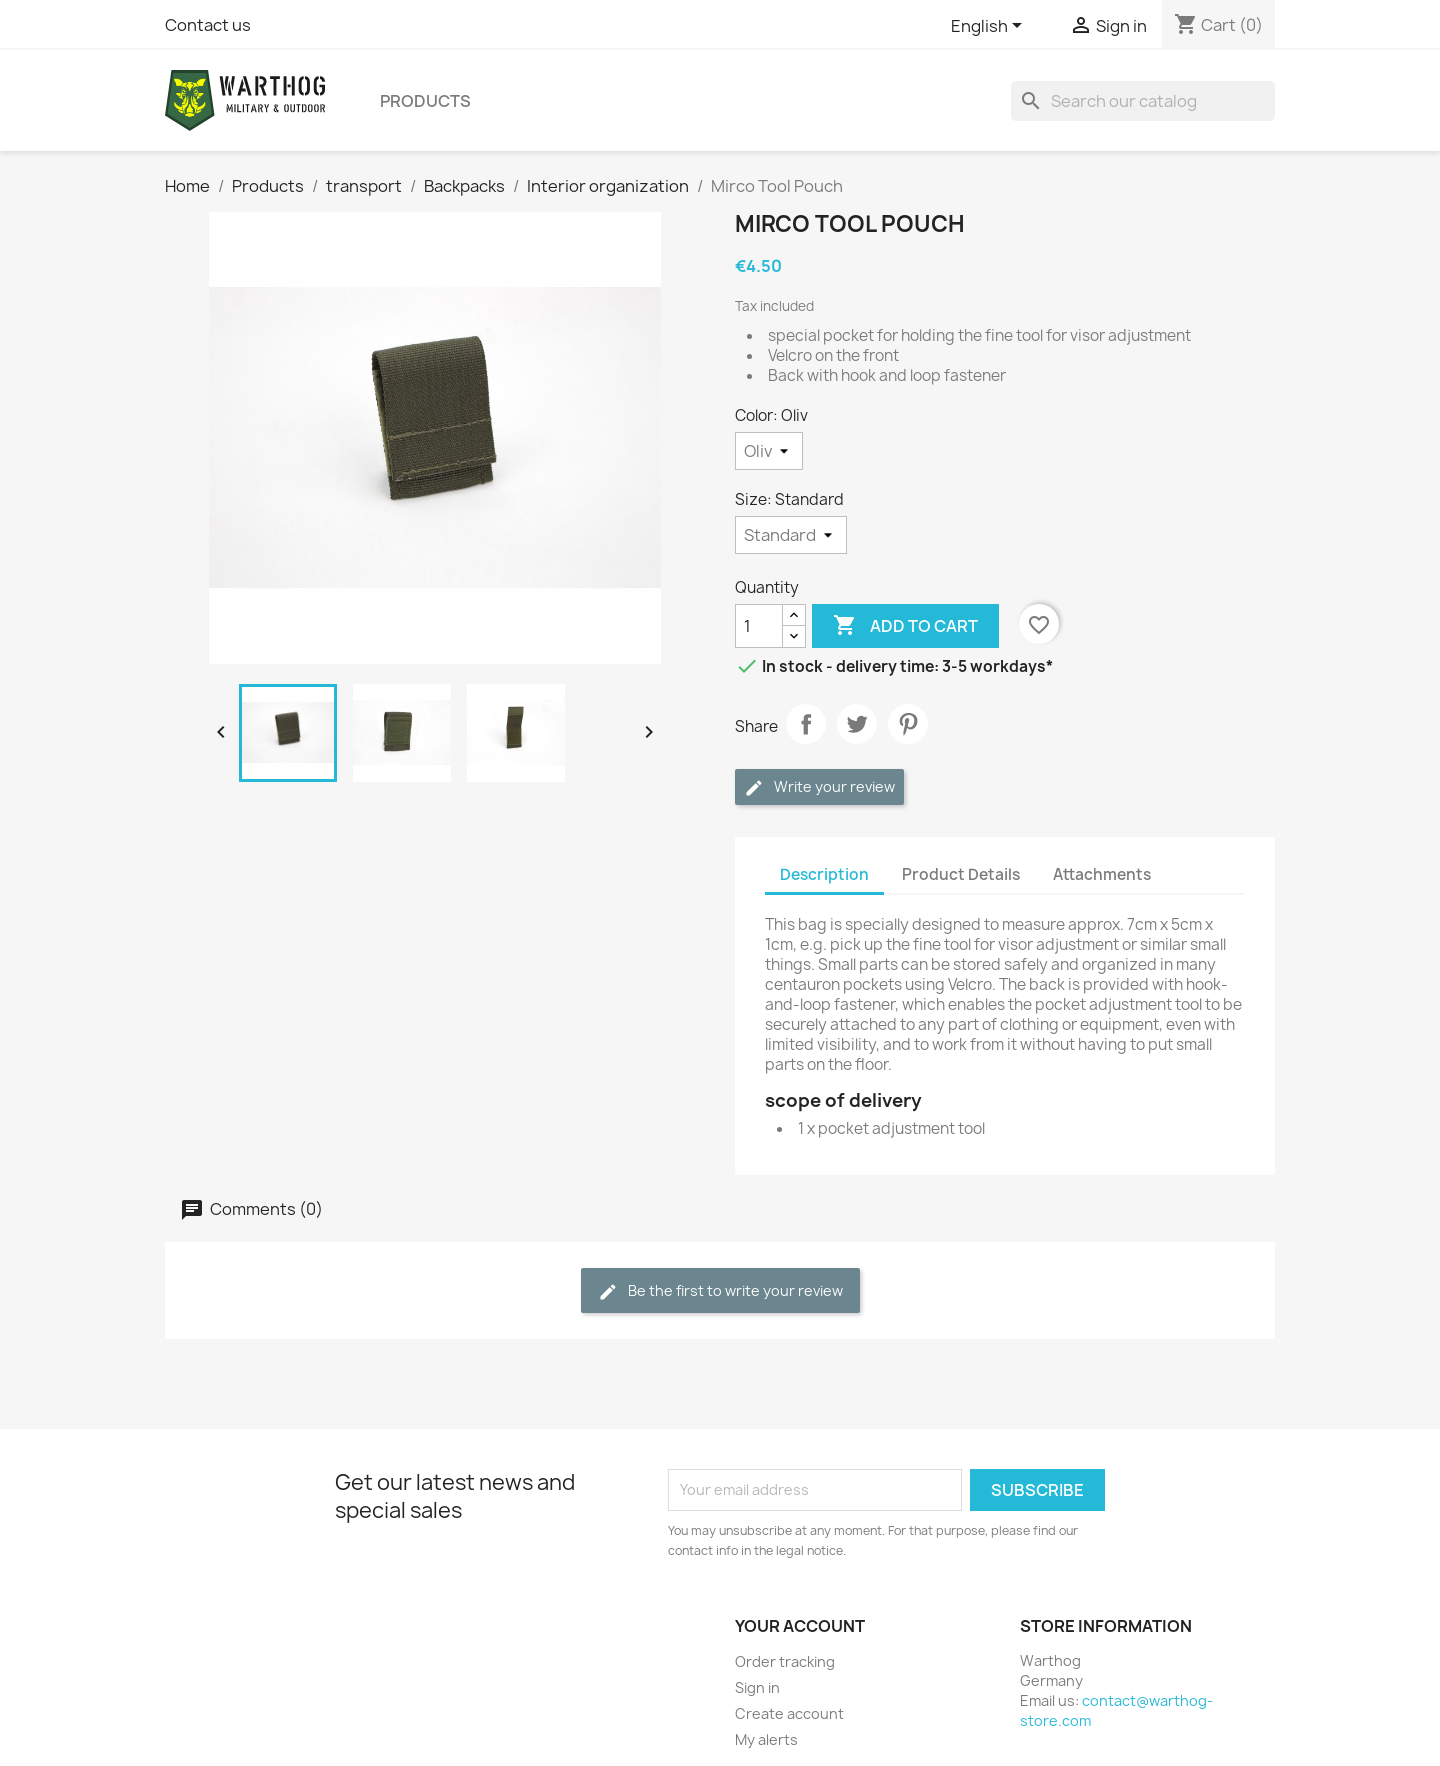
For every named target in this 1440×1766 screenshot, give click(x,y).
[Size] (791, 535)
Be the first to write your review (720, 1291)
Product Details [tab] (961, 874)
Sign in (757, 1687)
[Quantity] (759, 626)
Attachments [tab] (1102, 874)
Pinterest (908, 724)
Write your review (819, 787)
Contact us (208, 25)
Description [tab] (824, 874)
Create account (789, 1713)
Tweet (857, 724)
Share (806, 724)
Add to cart (905, 626)
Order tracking (785, 1661)
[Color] (769, 451)
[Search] (1143, 101)
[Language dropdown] (990, 27)
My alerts (766, 1739)
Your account (800, 1626)
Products (425, 101)
